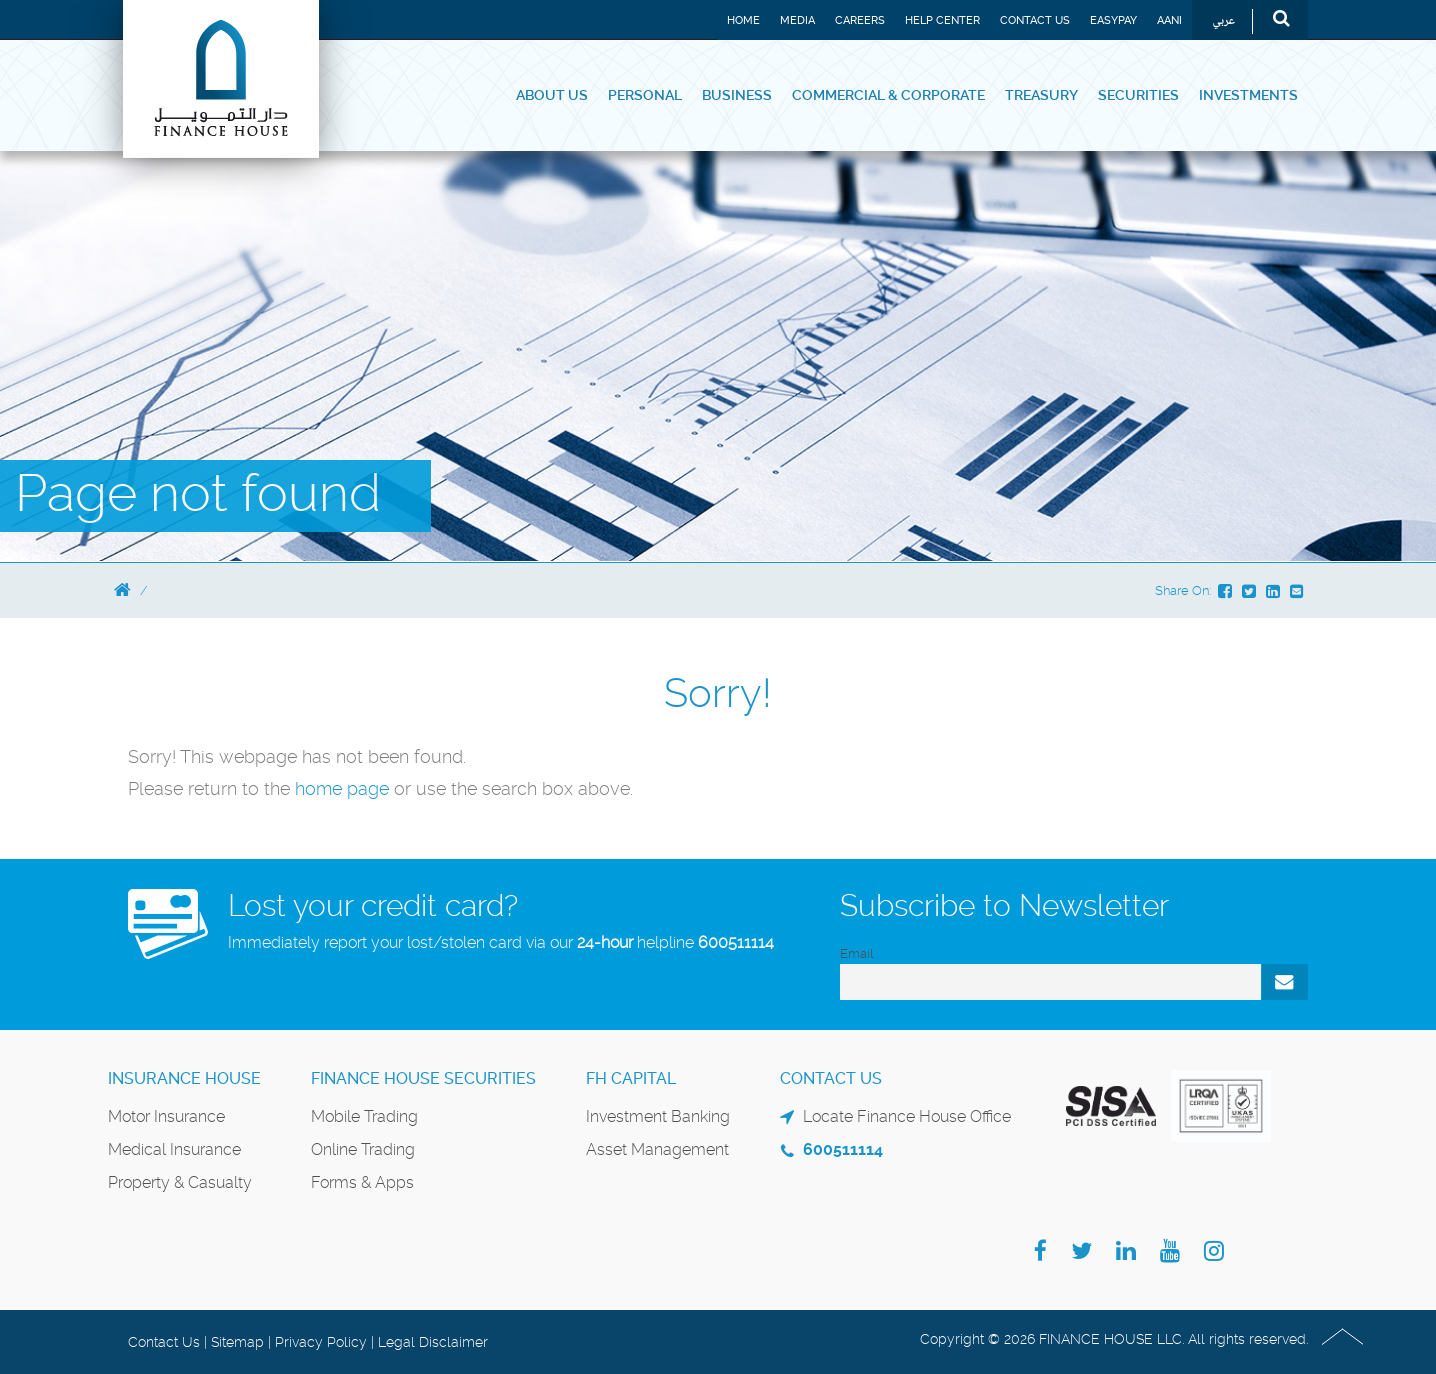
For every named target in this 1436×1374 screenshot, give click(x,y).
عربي (1223, 21)
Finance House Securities (423, 1078)
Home (743, 20)
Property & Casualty (180, 1182)
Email (856, 953)
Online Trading (363, 1149)
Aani (1169, 20)
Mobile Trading (364, 1116)
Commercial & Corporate (888, 95)
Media (797, 20)
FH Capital (631, 1078)
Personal (645, 95)
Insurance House (184, 1078)
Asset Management (657, 1149)
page (368, 788)
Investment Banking (658, 1116)
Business (737, 95)
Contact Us (1035, 20)
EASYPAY (1113, 20)
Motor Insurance (166, 1116)
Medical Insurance (174, 1149)
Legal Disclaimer (433, 1342)
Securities (1138, 95)
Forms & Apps (362, 1182)
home (321, 788)
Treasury (1041, 95)
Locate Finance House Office (907, 1116)
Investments (1248, 95)
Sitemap (237, 1342)
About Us (552, 95)
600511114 (736, 942)
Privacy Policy (321, 1342)
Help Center (942, 20)
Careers (860, 20)
